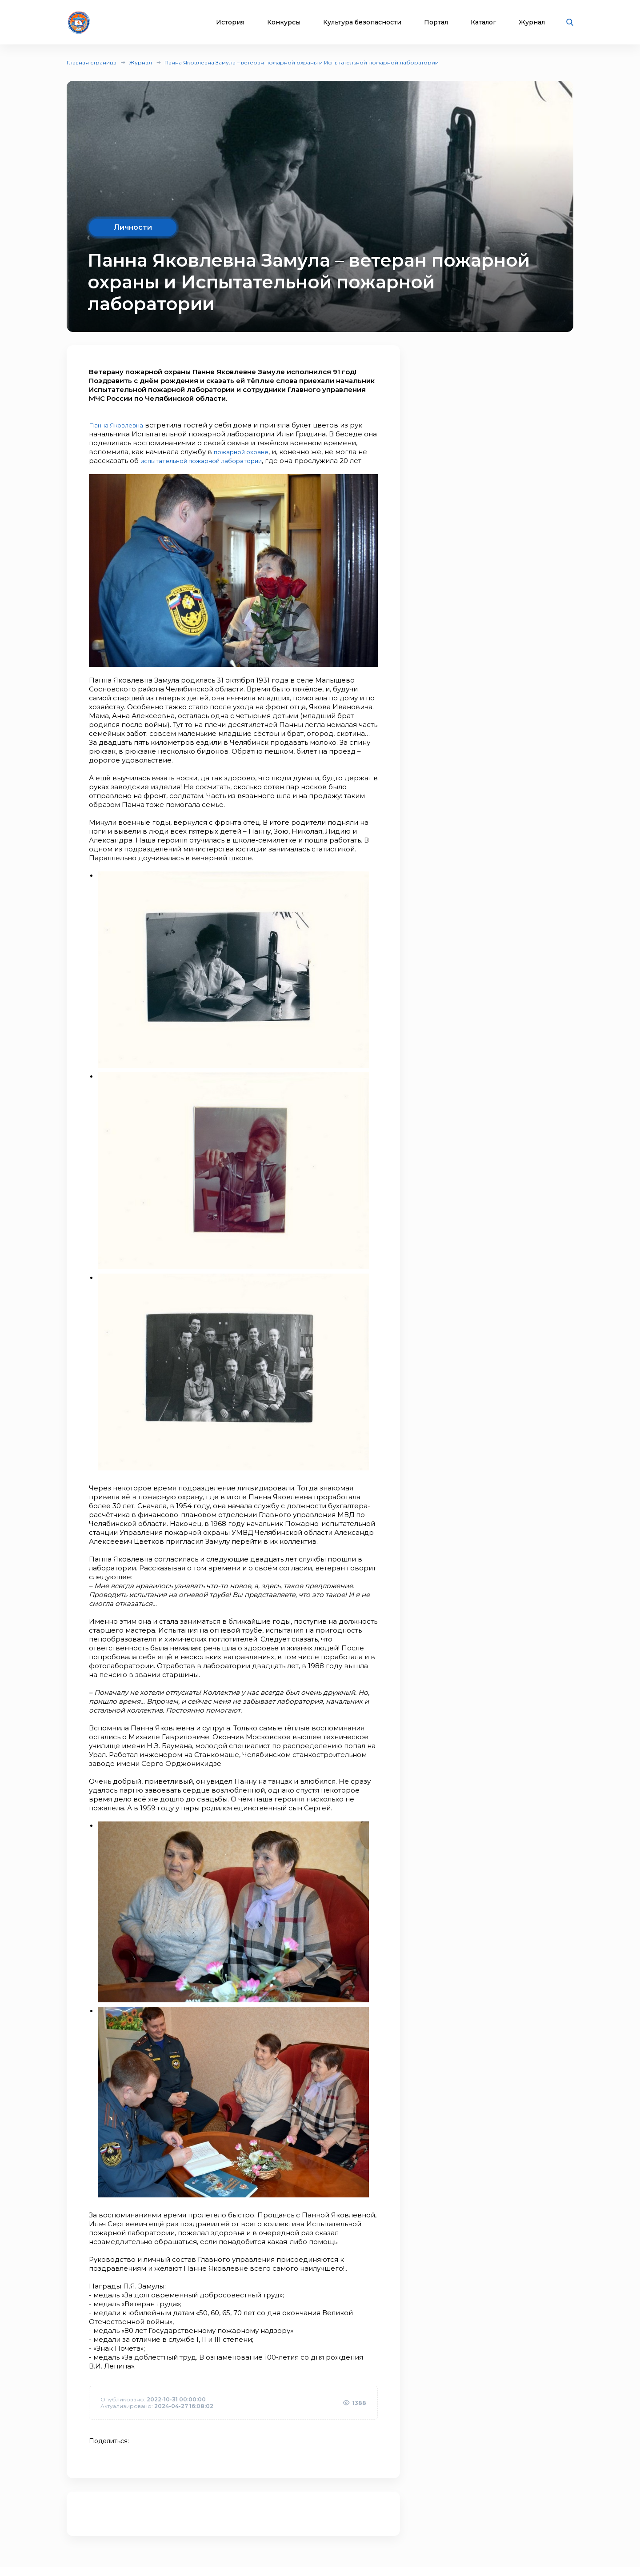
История (230, 22)
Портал (436, 22)
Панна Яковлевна (120, 425)
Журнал (532, 22)
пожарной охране (246, 451)
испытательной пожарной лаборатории (211, 460)
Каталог (483, 22)
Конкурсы (283, 22)
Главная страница (91, 62)
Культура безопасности (362, 22)
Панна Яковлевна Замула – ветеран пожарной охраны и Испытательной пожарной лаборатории (301, 62)
